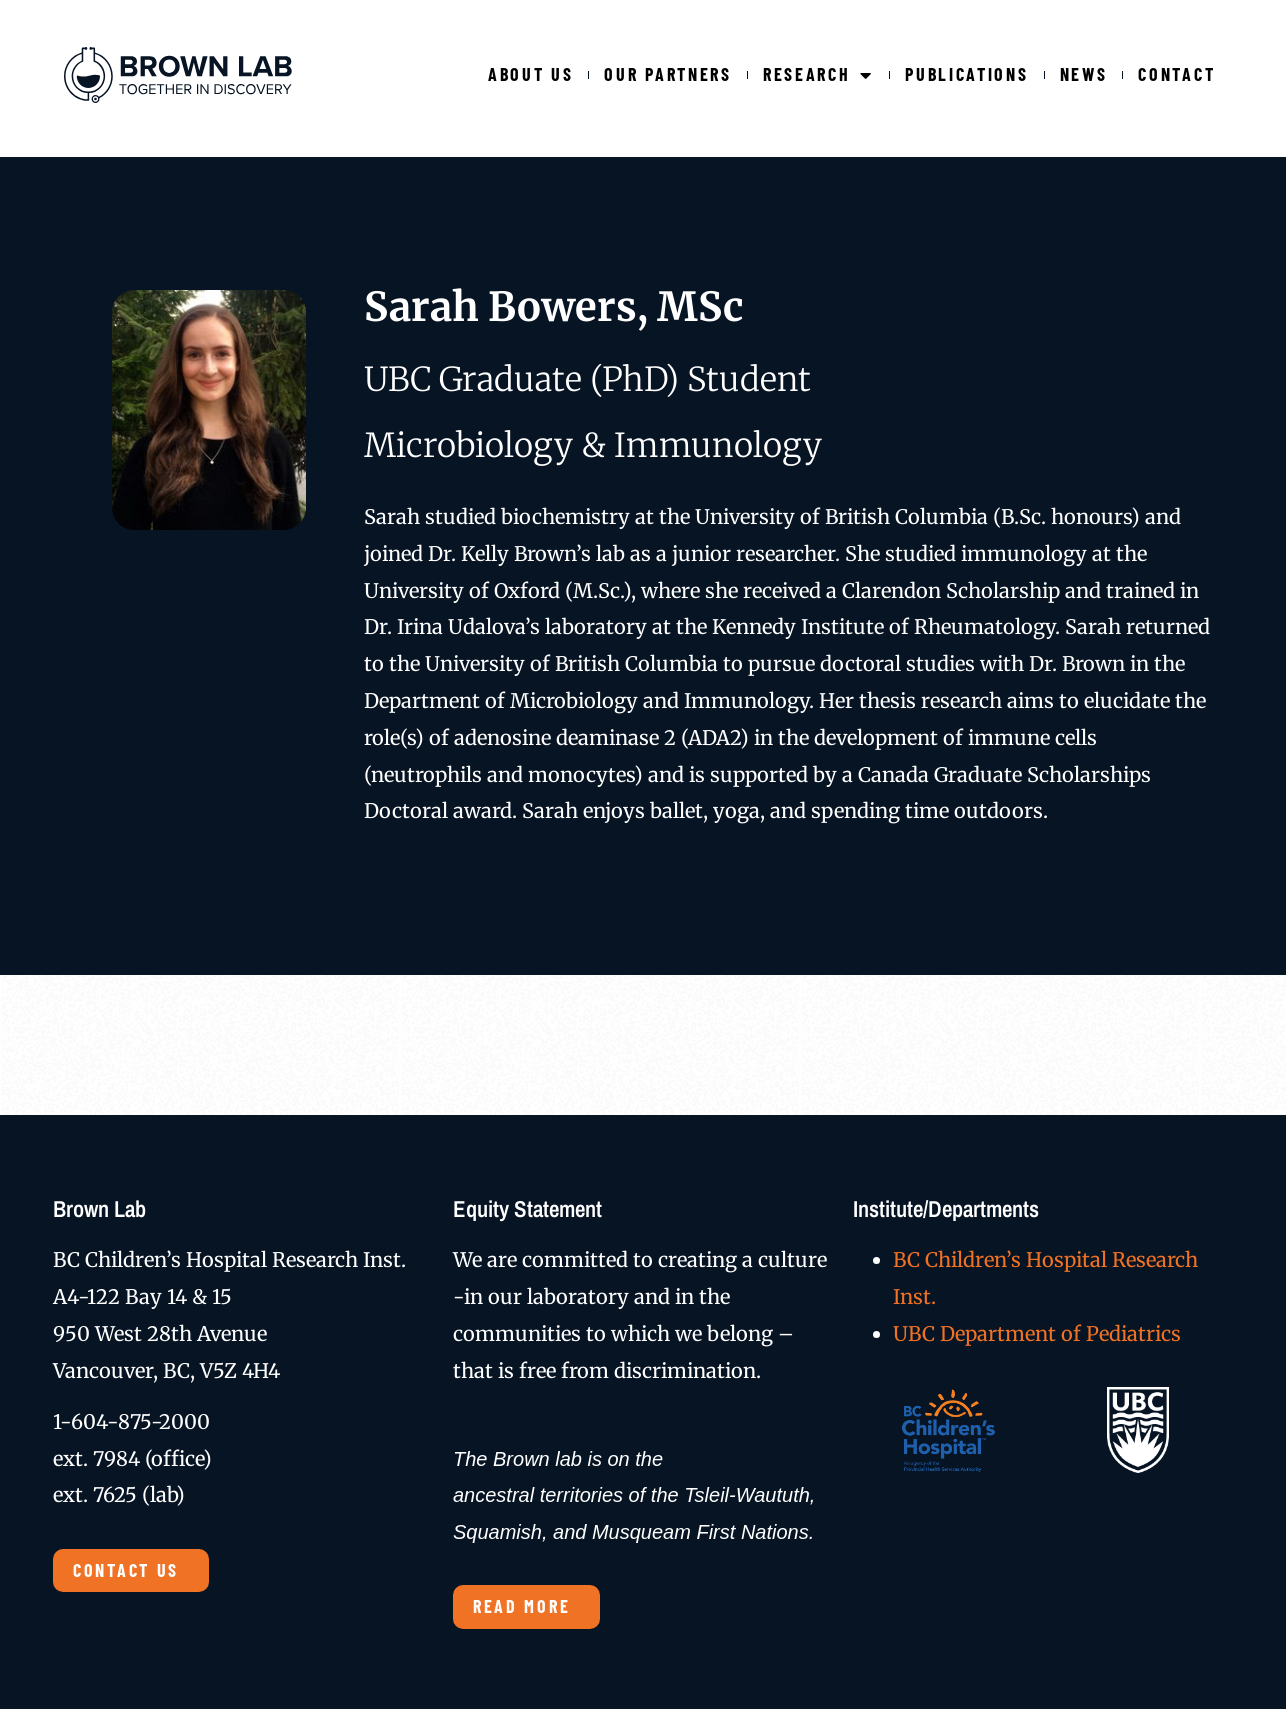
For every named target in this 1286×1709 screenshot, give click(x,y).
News (1084, 74)
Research (818, 74)
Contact (1176, 74)
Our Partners (667, 74)
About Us (531, 74)
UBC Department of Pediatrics (1037, 1333)
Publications (966, 74)
